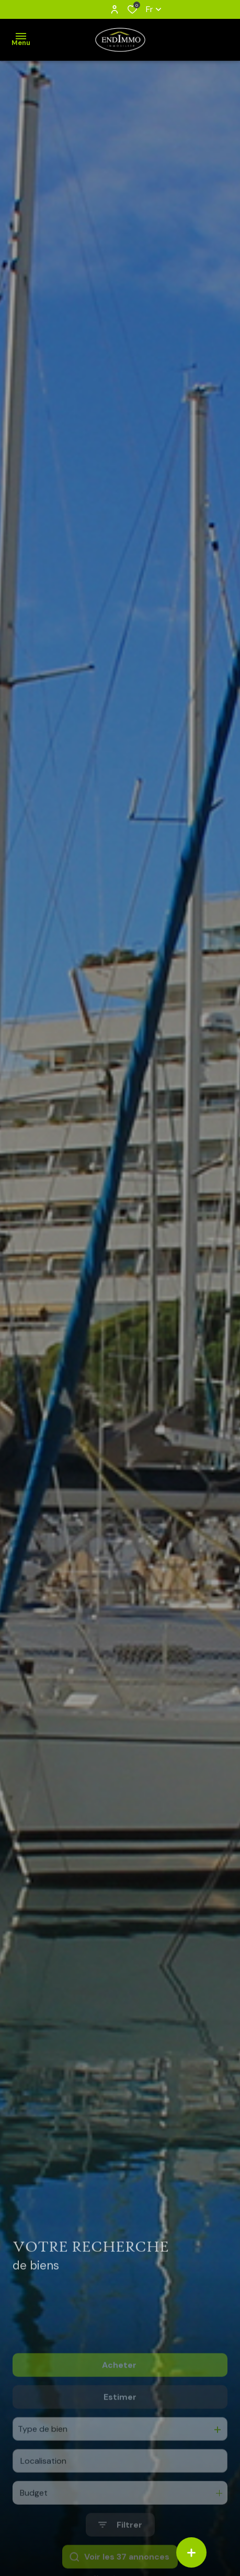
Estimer (120, 2425)
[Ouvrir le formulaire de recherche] (120, 2554)
